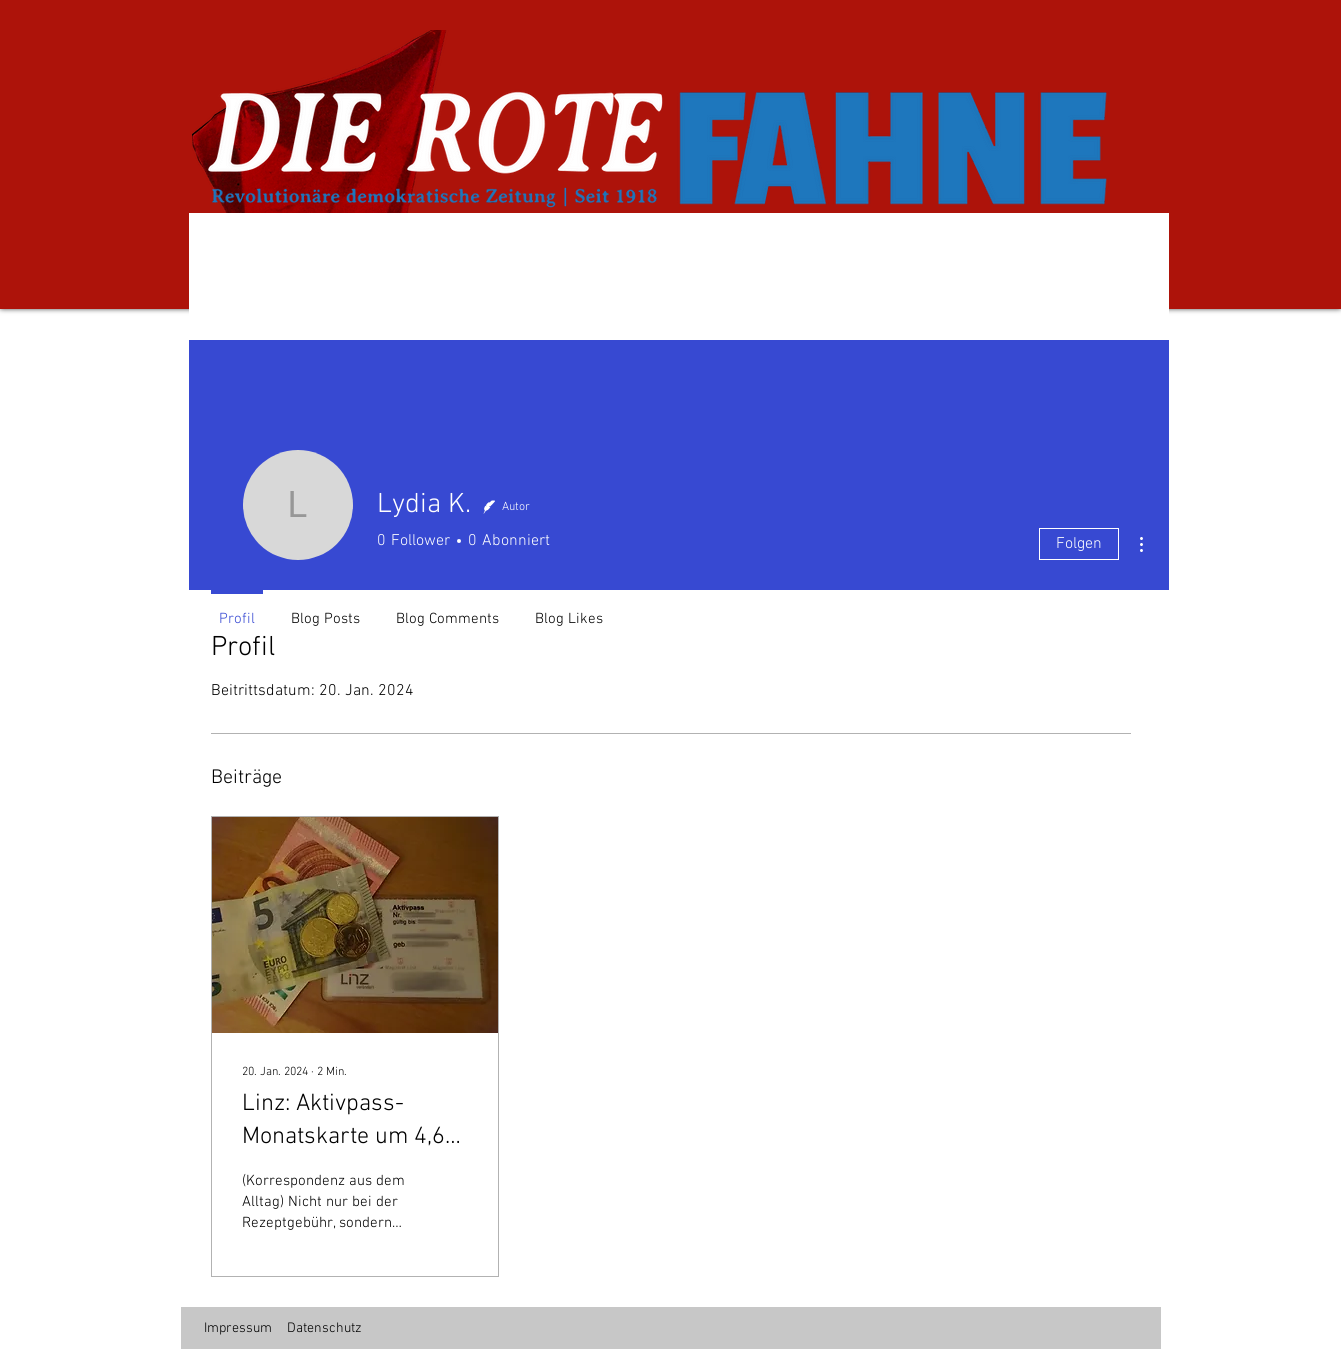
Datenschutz (324, 1328)
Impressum (238, 1328)
